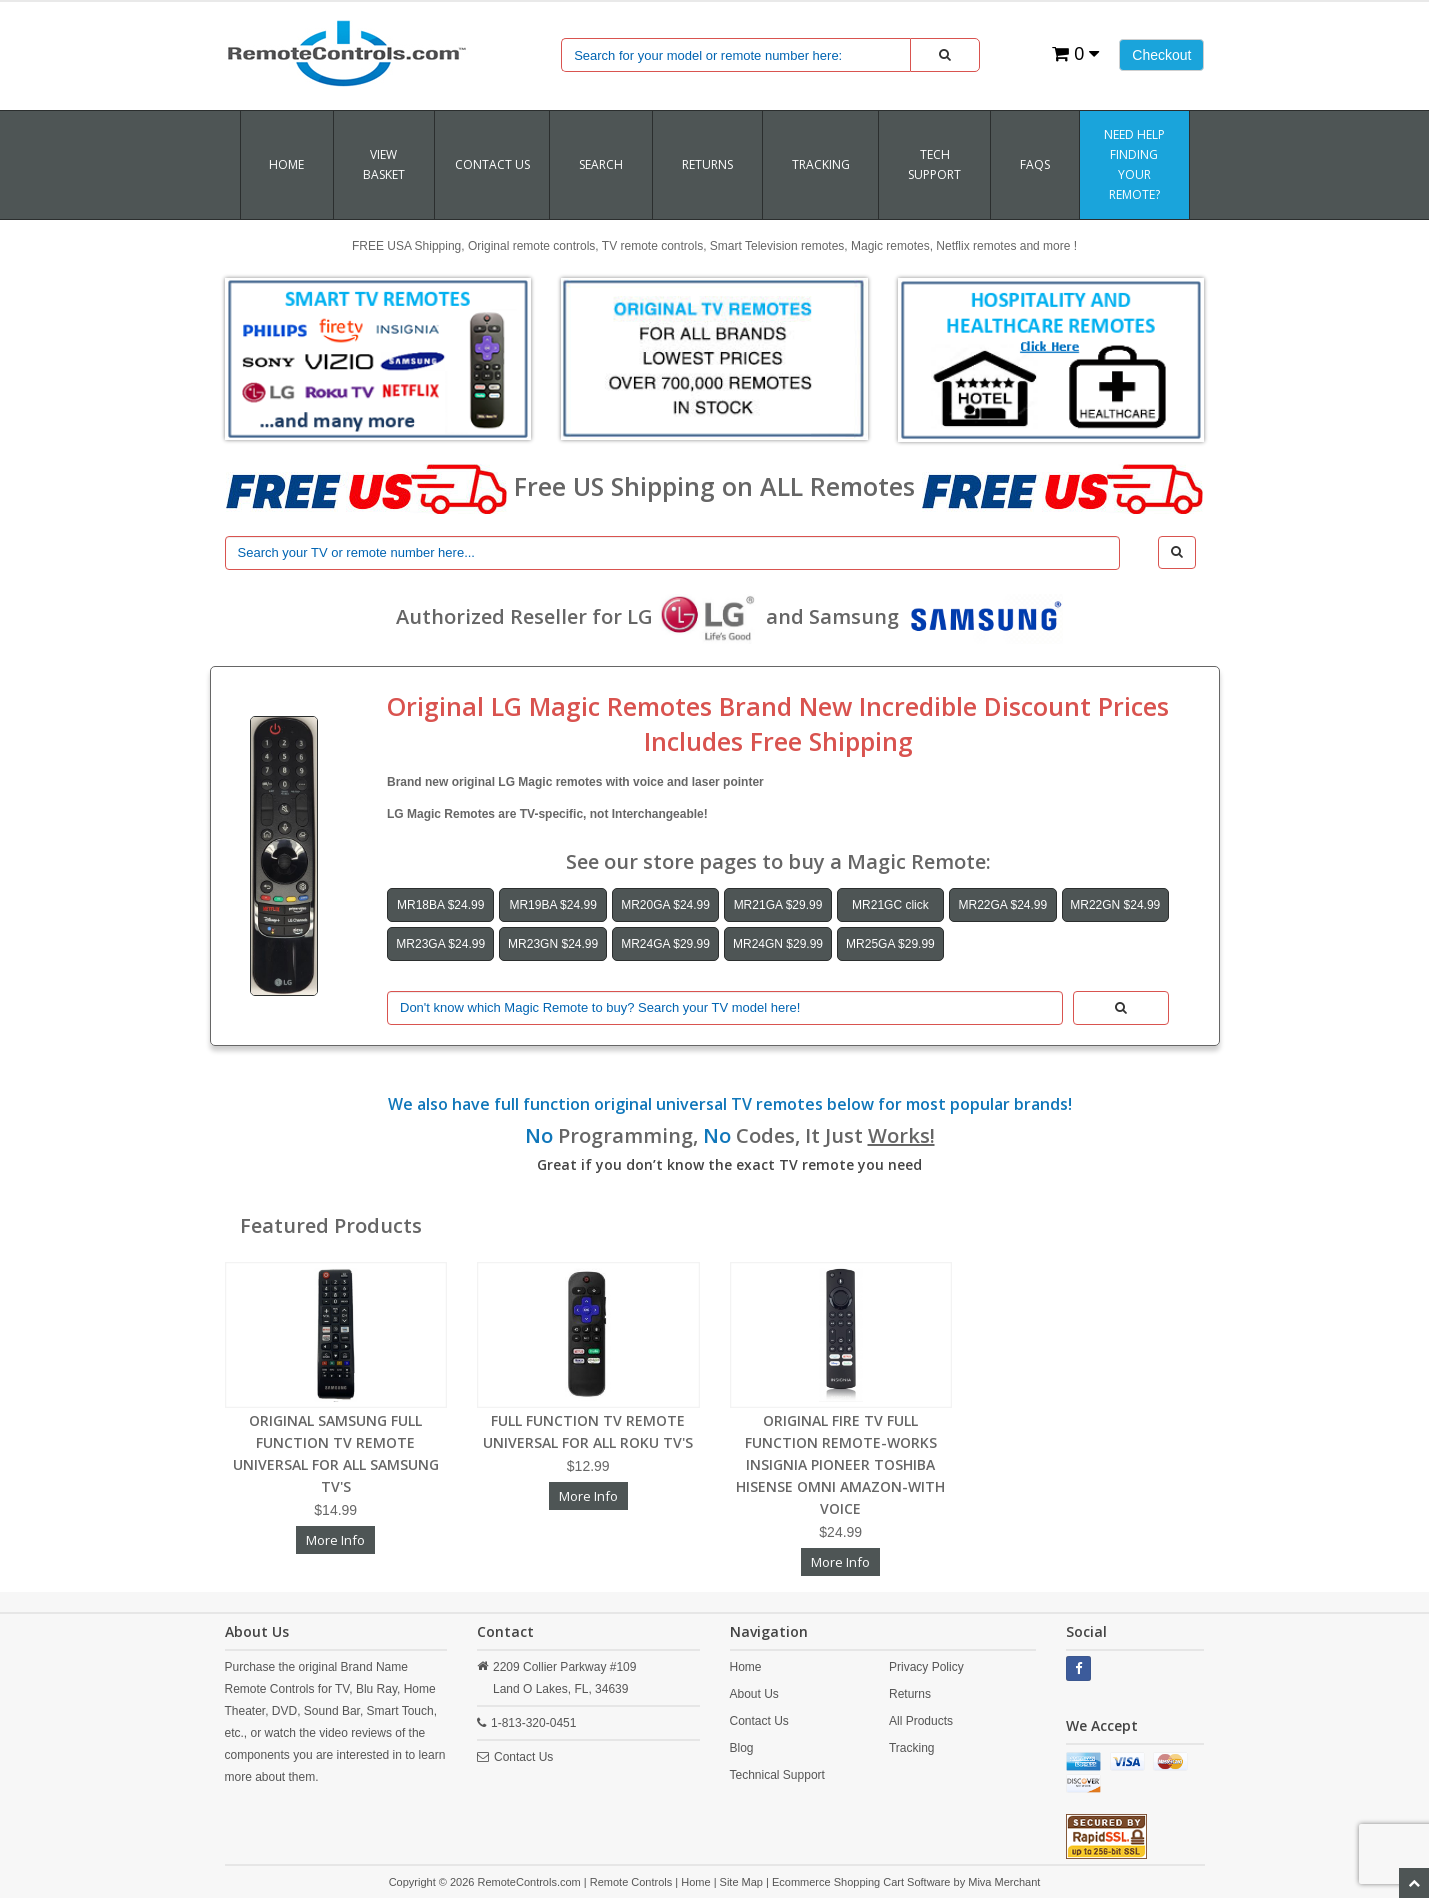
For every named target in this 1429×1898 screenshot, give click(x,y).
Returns (910, 1694)
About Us (754, 1694)
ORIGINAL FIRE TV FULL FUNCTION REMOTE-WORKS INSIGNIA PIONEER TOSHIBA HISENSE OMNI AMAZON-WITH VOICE (840, 1464)
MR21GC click (890, 905)
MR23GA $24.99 (440, 944)
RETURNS (707, 164)
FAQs (1035, 164)
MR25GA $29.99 (890, 944)
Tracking (912, 1748)
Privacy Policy (926, 1667)
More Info (335, 1540)
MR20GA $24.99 (665, 905)
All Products (921, 1721)
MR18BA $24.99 (440, 905)
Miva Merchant (1004, 1882)
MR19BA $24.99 (552, 905)
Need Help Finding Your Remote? (1134, 164)
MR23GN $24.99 (553, 944)
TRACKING (821, 164)
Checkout (1161, 55)
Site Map (741, 1882)
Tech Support (934, 164)
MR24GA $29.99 (665, 944)
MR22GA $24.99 (1002, 905)
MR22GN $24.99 (1115, 905)
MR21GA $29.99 (778, 905)
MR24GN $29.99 (778, 944)
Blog (742, 1748)
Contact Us (492, 164)
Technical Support (777, 1775)
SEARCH (601, 164)
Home (286, 164)
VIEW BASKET (384, 164)
